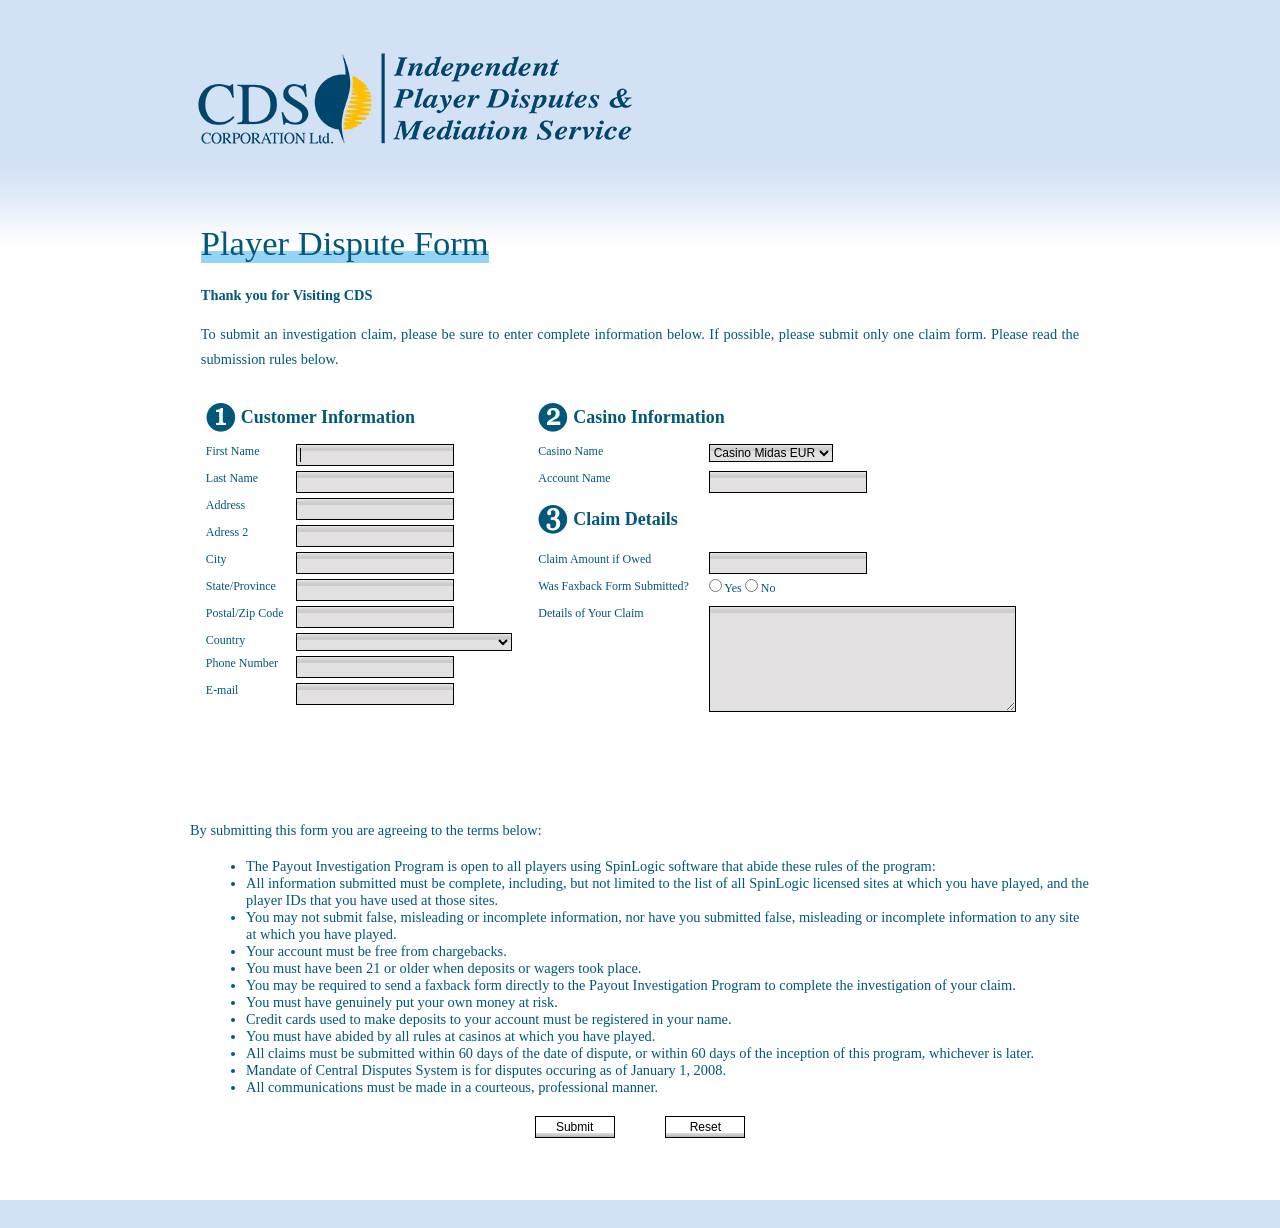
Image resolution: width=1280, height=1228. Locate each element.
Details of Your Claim (590, 613)
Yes (732, 588)
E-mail (222, 690)
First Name (233, 451)
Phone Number (242, 663)
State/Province (241, 586)
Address (225, 505)
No (768, 588)
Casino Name (570, 451)
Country (225, 640)
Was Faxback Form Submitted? (613, 586)
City (216, 559)
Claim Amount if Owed (594, 559)
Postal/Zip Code (245, 613)
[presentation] (626, 769)
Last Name (232, 478)
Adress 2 (227, 532)
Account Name (574, 478)
